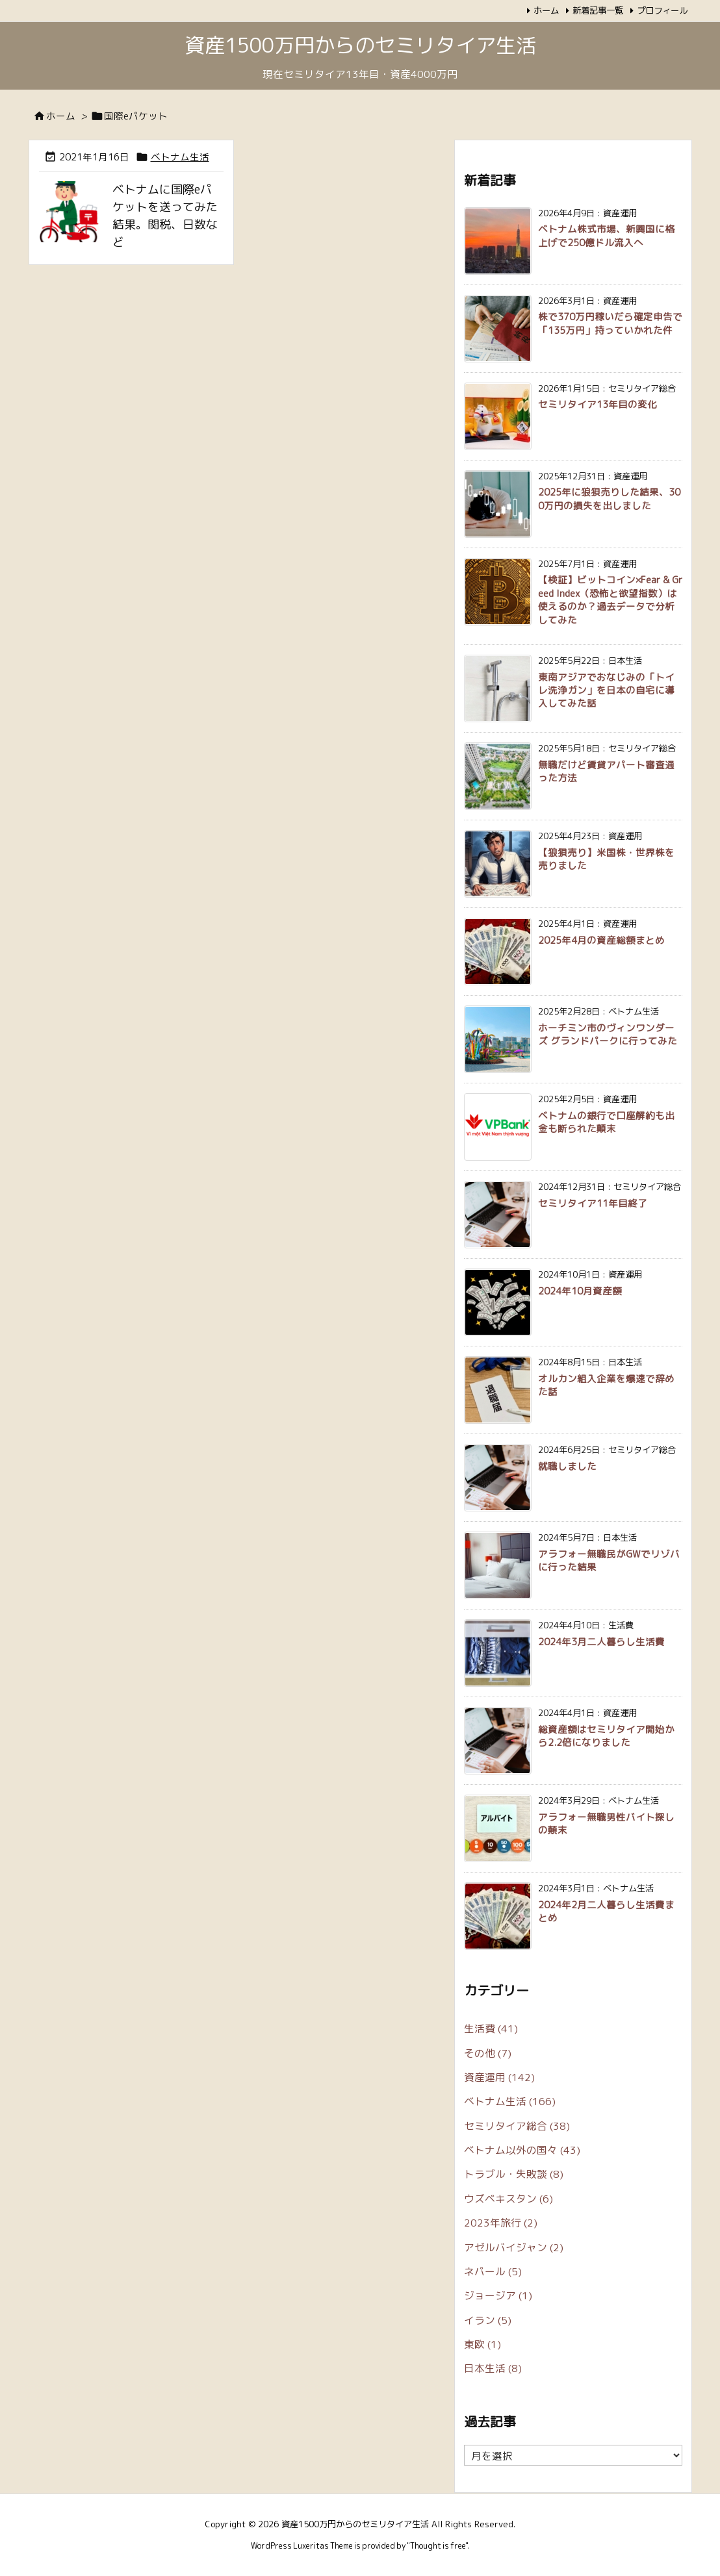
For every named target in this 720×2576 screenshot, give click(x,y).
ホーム (546, 10)
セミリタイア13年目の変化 (597, 404)
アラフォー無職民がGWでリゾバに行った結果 (609, 1560)
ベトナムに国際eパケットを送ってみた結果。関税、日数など (165, 215)
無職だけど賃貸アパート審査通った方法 (606, 771)
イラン (487, 2320)
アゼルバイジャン (513, 2247)
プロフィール (662, 10)
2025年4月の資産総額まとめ (601, 940)
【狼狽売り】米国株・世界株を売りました (606, 859)
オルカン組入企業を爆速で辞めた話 (606, 1385)
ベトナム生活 (180, 157)
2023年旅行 (500, 2223)
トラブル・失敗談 (513, 2174)
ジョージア (498, 2295)
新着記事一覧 (597, 10)
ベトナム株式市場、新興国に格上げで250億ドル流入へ (606, 235)
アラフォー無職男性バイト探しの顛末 (606, 1823)
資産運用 (499, 2077)
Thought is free (437, 2545)
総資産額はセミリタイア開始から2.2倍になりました (606, 1736)
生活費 (491, 2028)
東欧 (482, 2344)
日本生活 (493, 2368)
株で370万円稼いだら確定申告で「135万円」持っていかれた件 (610, 323)
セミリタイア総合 (517, 2126)
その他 (487, 2053)
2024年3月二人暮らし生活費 (601, 1641)
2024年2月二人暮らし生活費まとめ (606, 1911)
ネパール (493, 2271)
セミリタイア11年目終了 (592, 1203)
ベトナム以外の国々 (522, 2150)
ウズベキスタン (508, 2198)
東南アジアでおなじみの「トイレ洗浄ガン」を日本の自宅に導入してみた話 (606, 690)
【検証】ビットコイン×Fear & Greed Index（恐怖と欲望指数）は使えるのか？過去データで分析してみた (610, 599)
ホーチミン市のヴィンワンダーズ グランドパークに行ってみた (607, 1034)
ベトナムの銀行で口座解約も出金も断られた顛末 (606, 1122)
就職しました (567, 1466)
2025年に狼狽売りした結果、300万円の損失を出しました (609, 498)
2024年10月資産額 (580, 1291)
